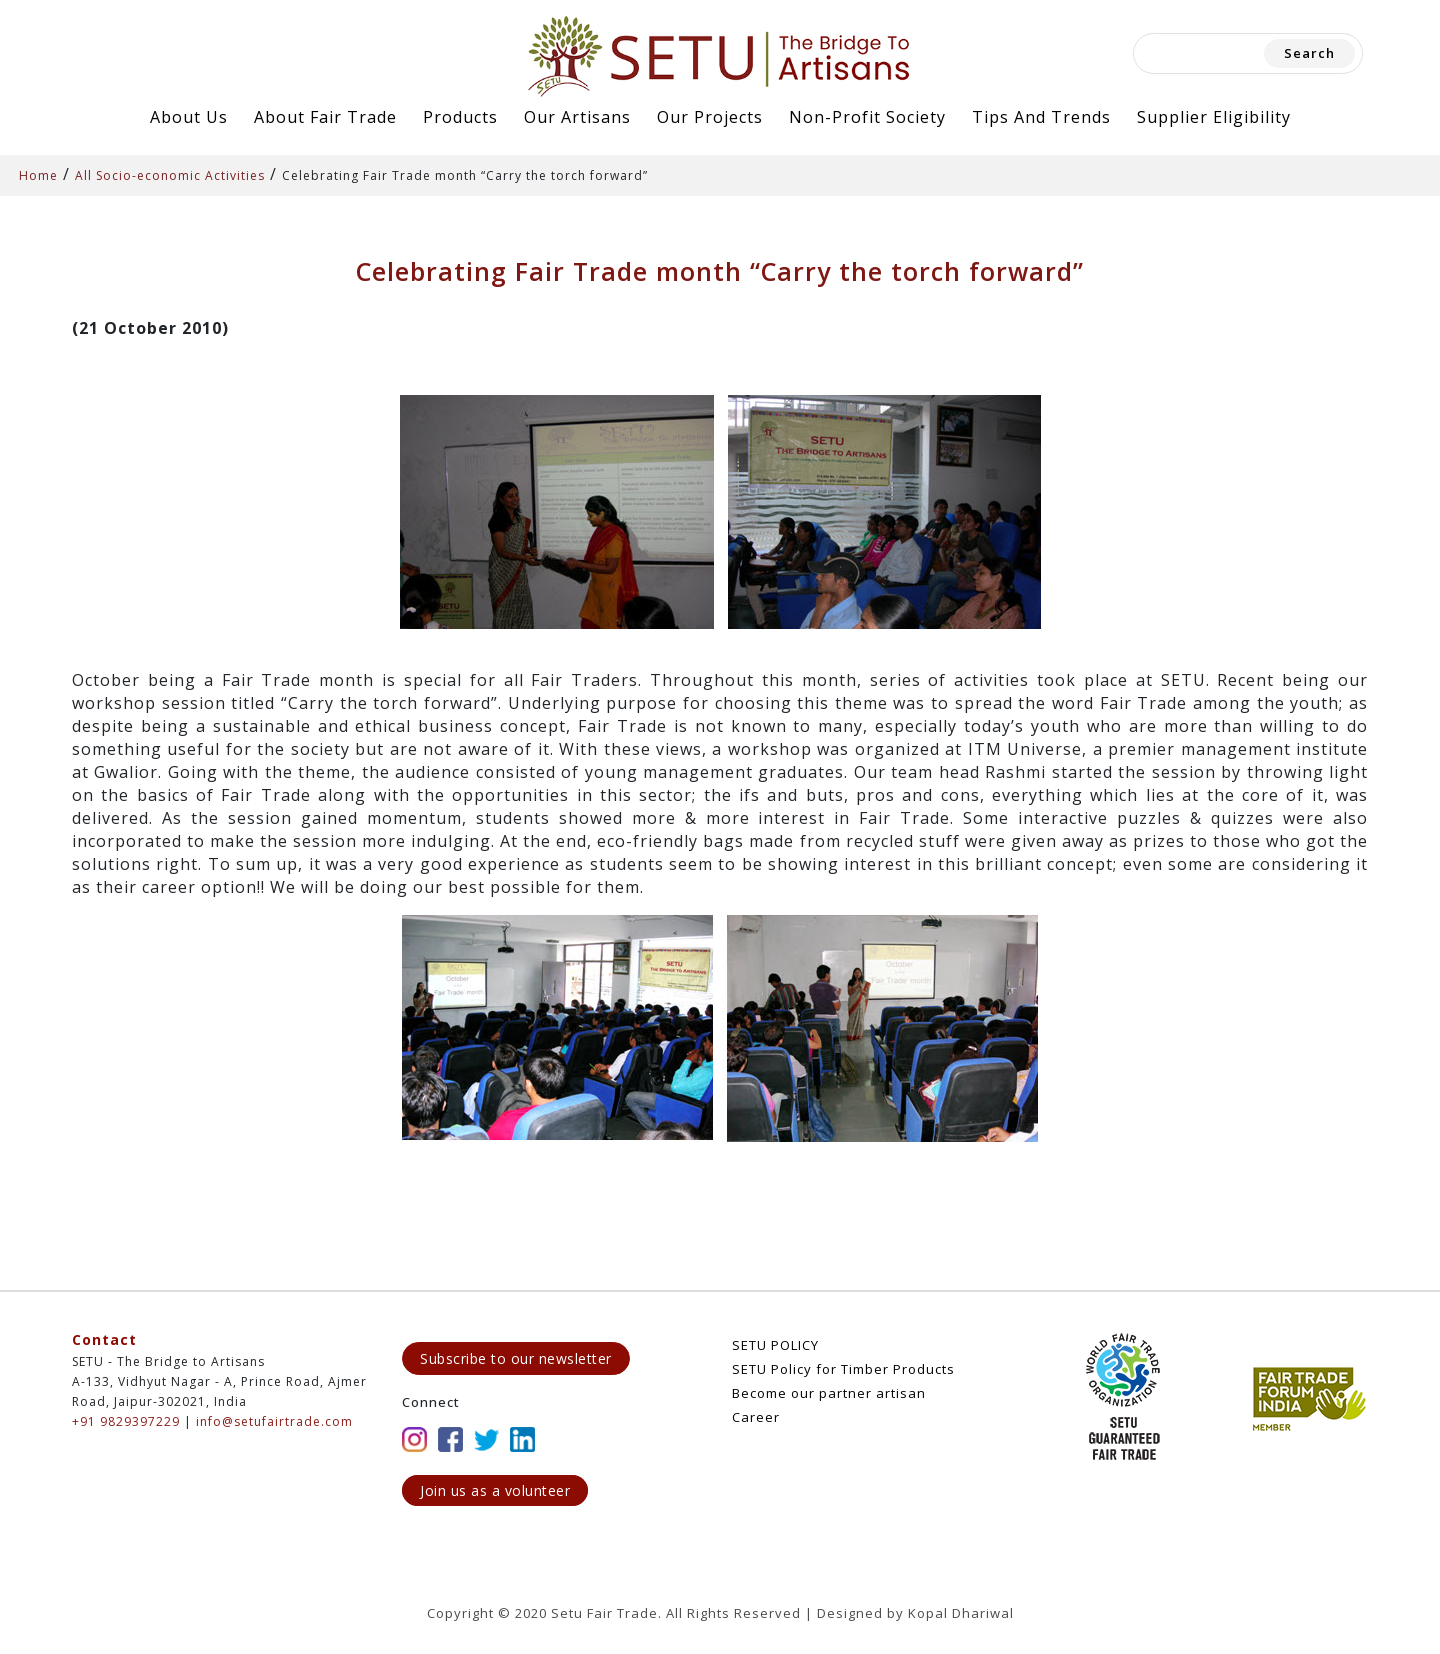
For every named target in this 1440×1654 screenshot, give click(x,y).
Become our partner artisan (829, 1393)
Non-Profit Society (867, 117)
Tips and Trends (1041, 117)
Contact (104, 1339)
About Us (189, 117)
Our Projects (710, 117)
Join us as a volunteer (495, 1490)
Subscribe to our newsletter (516, 1358)
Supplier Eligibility (1214, 117)
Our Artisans (577, 117)
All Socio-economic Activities (170, 175)
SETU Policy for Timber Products (843, 1369)
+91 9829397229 (126, 1421)
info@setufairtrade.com (274, 1421)
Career (756, 1417)
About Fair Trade (325, 117)
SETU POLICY (775, 1345)
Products (460, 117)
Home (38, 175)
